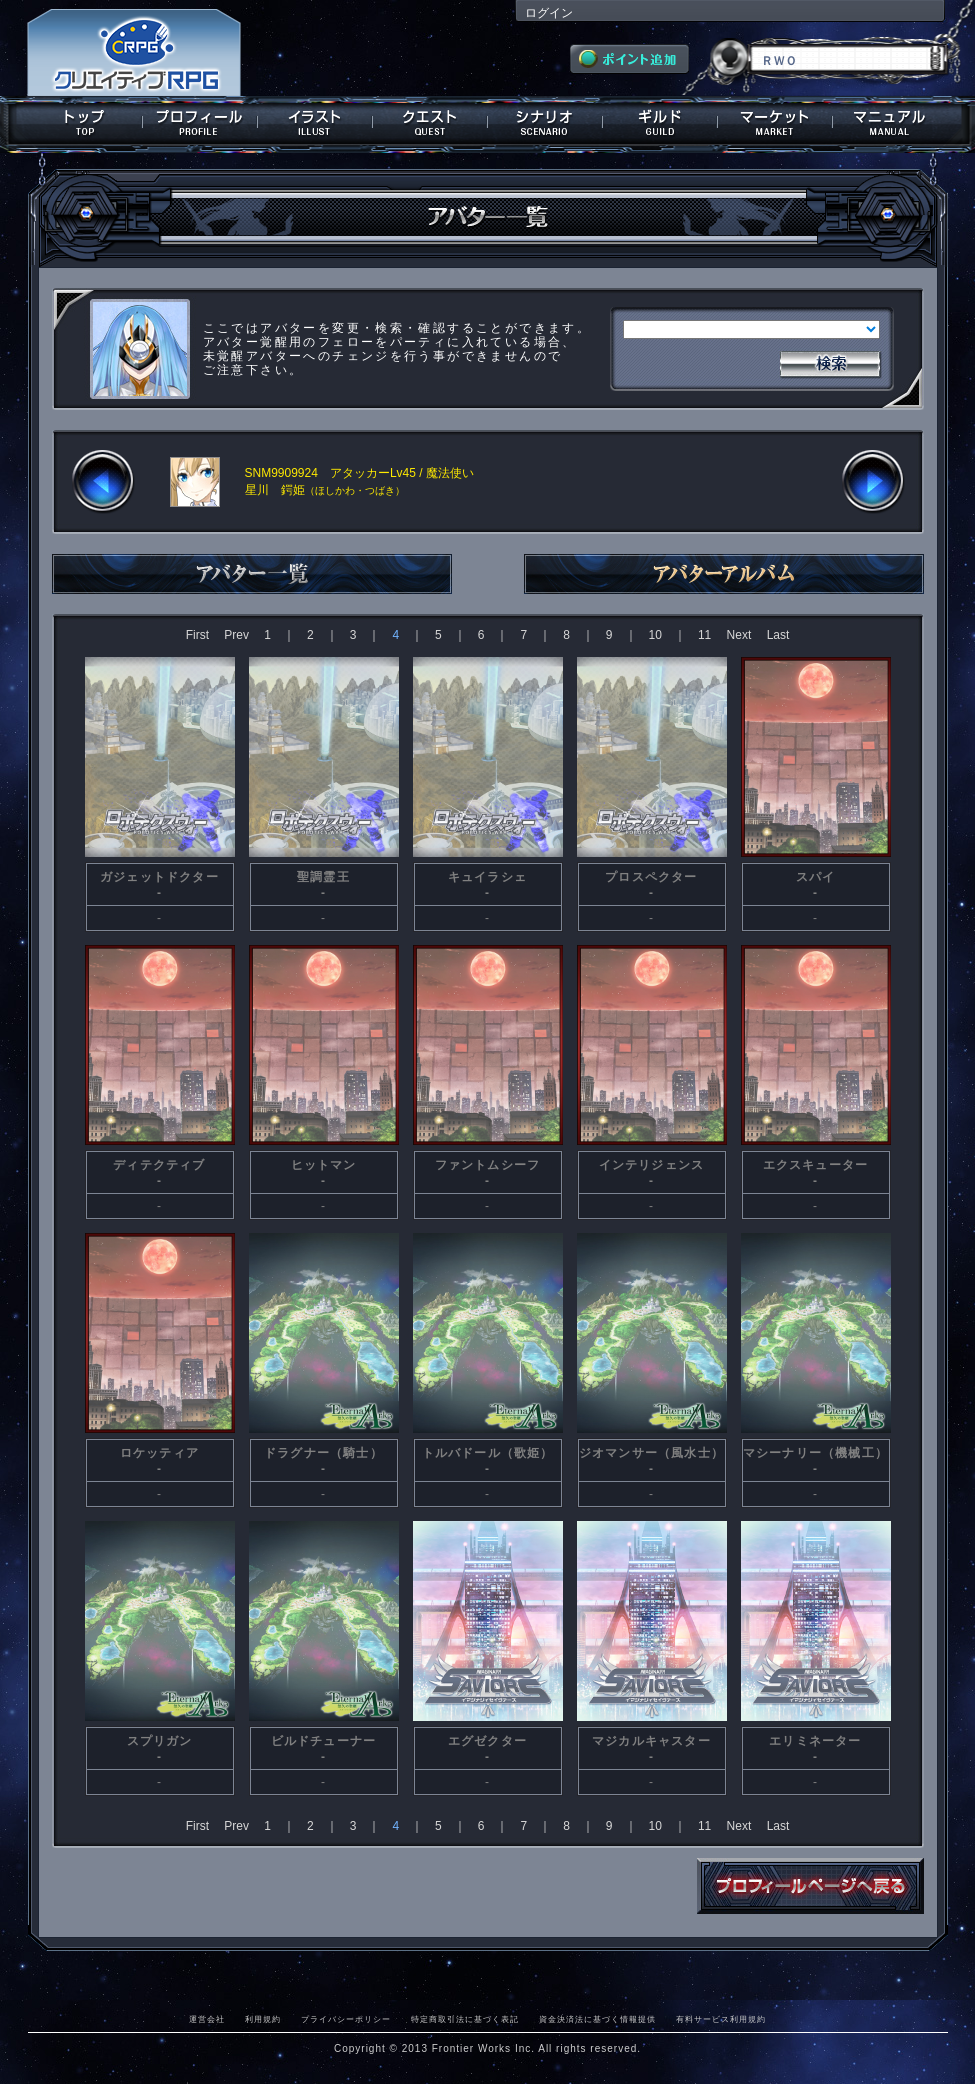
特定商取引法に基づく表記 (465, 2019)
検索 (830, 362)
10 (655, 635)
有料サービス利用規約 (721, 2019)
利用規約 (263, 2019)
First (197, 635)
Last (778, 635)
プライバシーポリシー (346, 2019)
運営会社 (207, 2019)
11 (704, 635)
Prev (236, 635)
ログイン (549, 13)
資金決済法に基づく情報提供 (597, 2019)
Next (739, 635)
